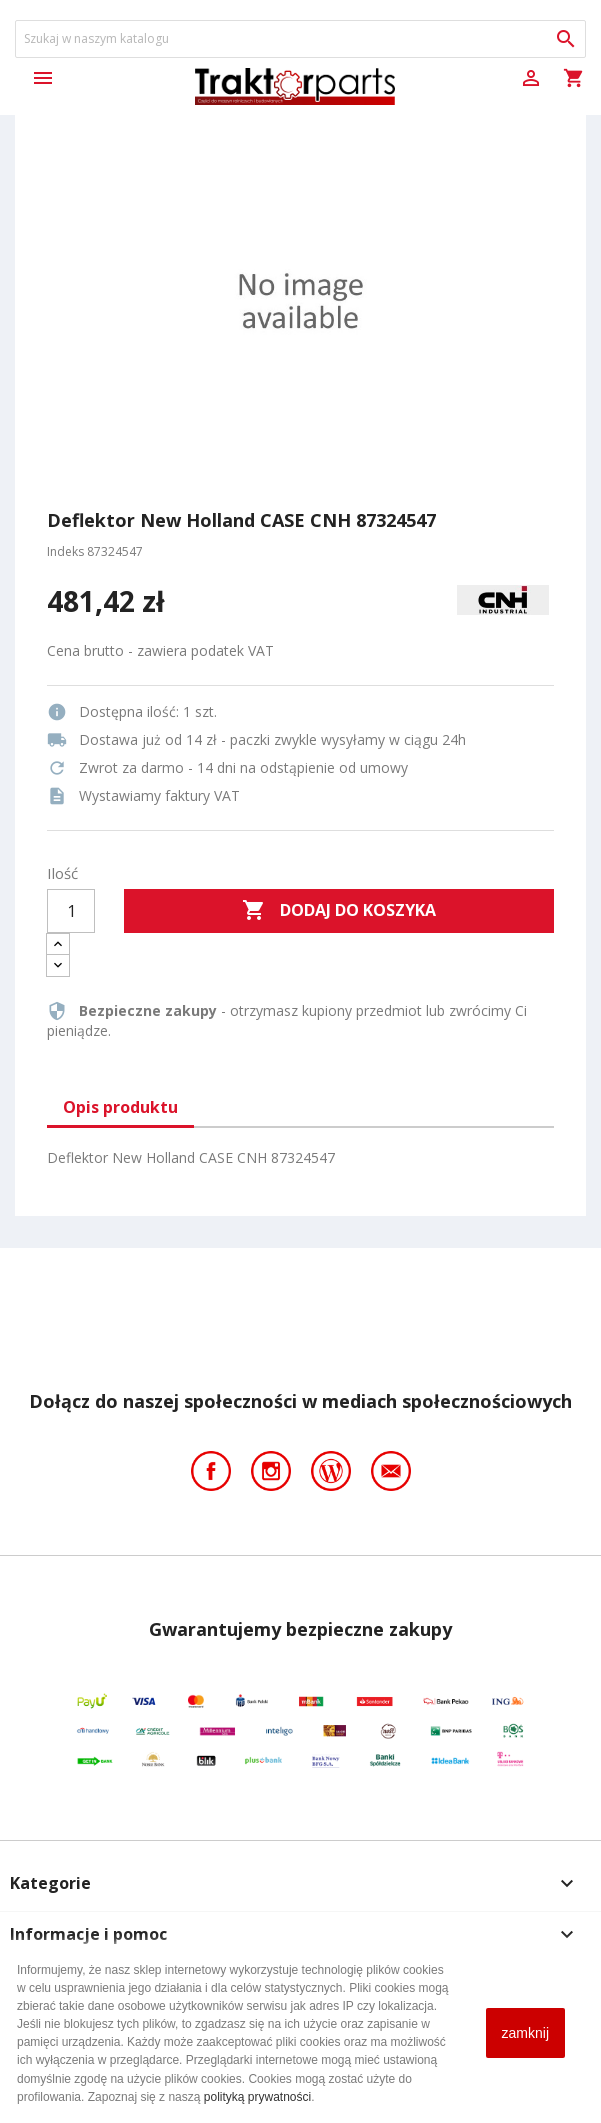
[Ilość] (71, 911)
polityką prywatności (257, 2097)
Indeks (65, 551)
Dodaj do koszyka (339, 911)
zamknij (525, 2033)
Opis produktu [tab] (120, 1107)
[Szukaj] (300, 39)
